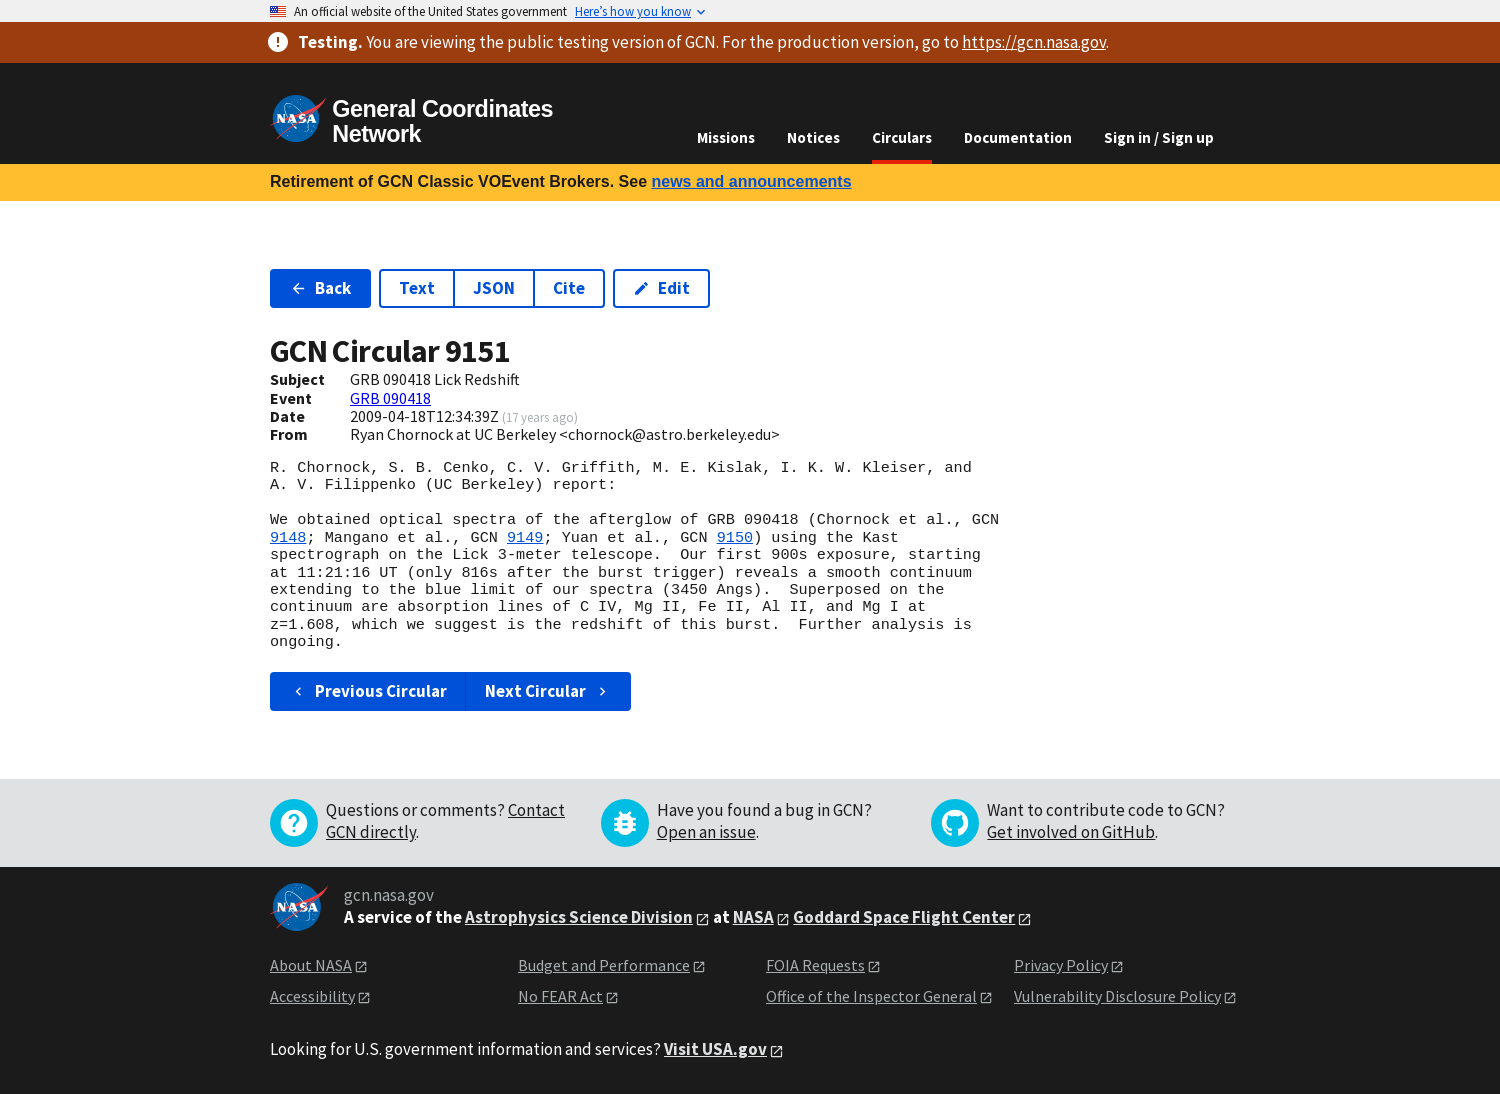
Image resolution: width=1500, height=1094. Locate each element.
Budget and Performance (604, 965)
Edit (661, 288)
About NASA (311, 965)
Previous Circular (368, 691)
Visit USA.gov (715, 1049)
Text (417, 288)
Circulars (902, 137)
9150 (735, 538)
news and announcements (751, 181)
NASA (753, 917)
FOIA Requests (815, 965)
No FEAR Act (560, 996)
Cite (569, 288)
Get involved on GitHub (1071, 832)
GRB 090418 (390, 398)
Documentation (1018, 137)
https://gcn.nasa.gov (1034, 42)
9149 (525, 538)
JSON (494, 288)
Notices (813, 137)
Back (320, 288)
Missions (726, 137)
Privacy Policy (1061, 965)
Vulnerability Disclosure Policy (1117, 996)
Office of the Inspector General (871, 996)
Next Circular (548, 691)
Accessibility (312, 996)
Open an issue (706, 832)
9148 (288, 538)
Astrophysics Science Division (579, 917)
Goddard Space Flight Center (904, 917)
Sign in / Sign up (1159, 137)
